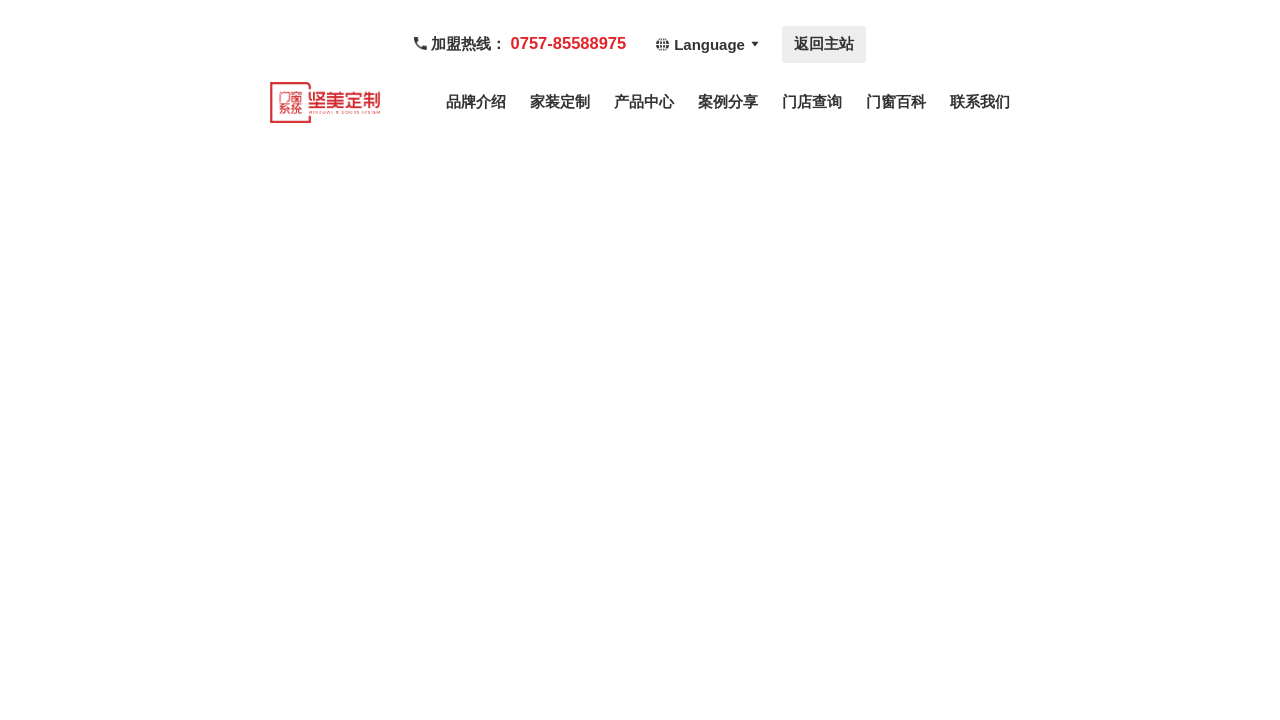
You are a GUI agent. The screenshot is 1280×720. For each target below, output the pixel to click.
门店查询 (812, 101)
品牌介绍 (476, 101)
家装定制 (560, 101)
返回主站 (824, 43)
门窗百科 (896, 101)
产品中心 (644, 101)
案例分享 (728, 101)
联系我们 (980, 101)
